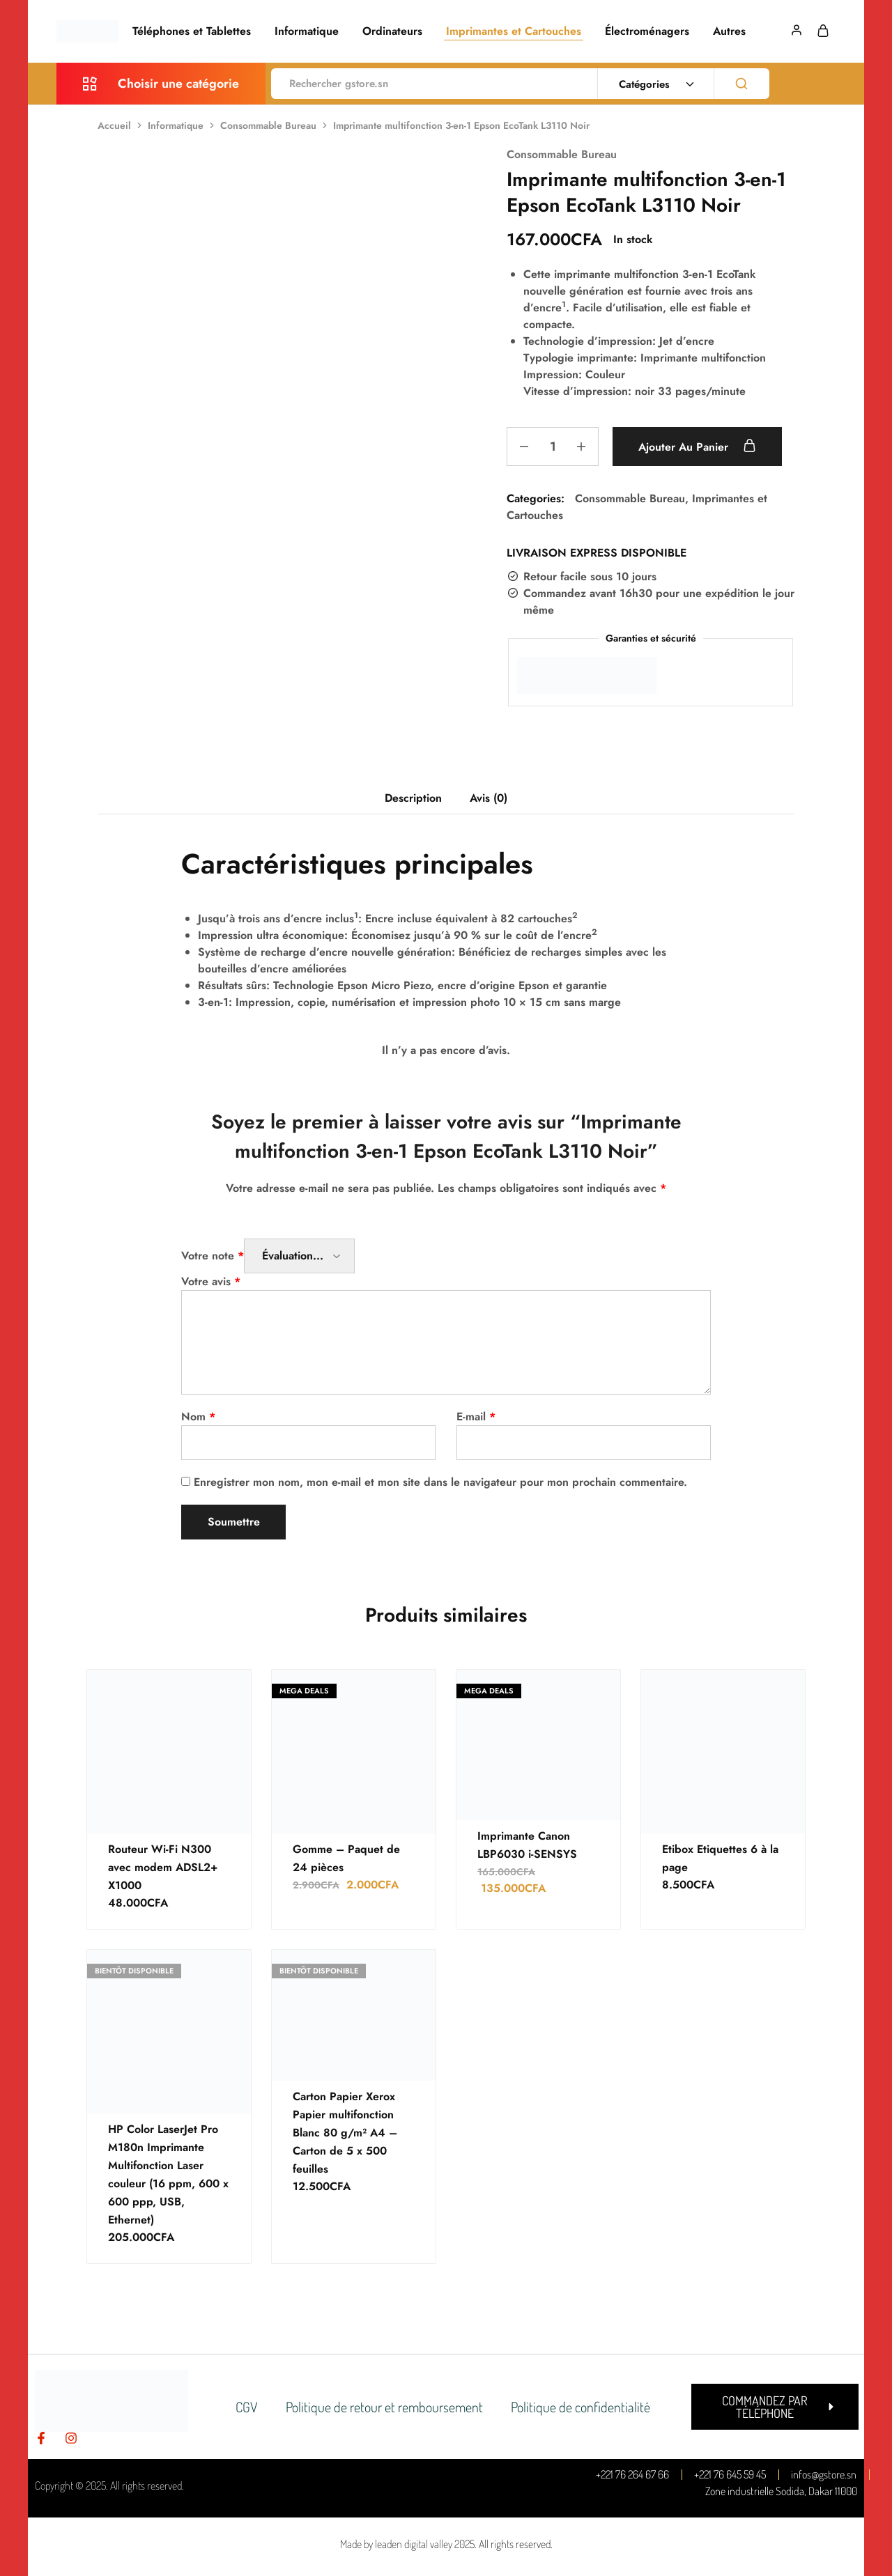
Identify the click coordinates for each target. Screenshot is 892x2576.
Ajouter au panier (697, 446)
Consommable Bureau (268, 125)
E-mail (475, 1417)
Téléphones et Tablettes (191, 31)
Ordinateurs (392, 31)
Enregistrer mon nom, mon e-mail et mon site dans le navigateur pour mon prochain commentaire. (440, 1482)
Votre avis (210, 1281)
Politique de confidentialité (580, 2407)
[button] (775, 2407)
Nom (198, 1417)
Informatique (307, 31)
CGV (247, 2407)
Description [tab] (413, 798)
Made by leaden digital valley (396, 2544)
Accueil (114, 125)
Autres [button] (729, 31)
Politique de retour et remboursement (384, 2407)
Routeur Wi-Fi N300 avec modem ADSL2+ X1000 (163, 1867)
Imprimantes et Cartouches (513, 31)
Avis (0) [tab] (488, 798)
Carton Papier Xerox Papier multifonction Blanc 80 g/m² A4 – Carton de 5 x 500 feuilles (345, 2132)
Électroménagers (647, 31)
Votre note (212, 1256)
